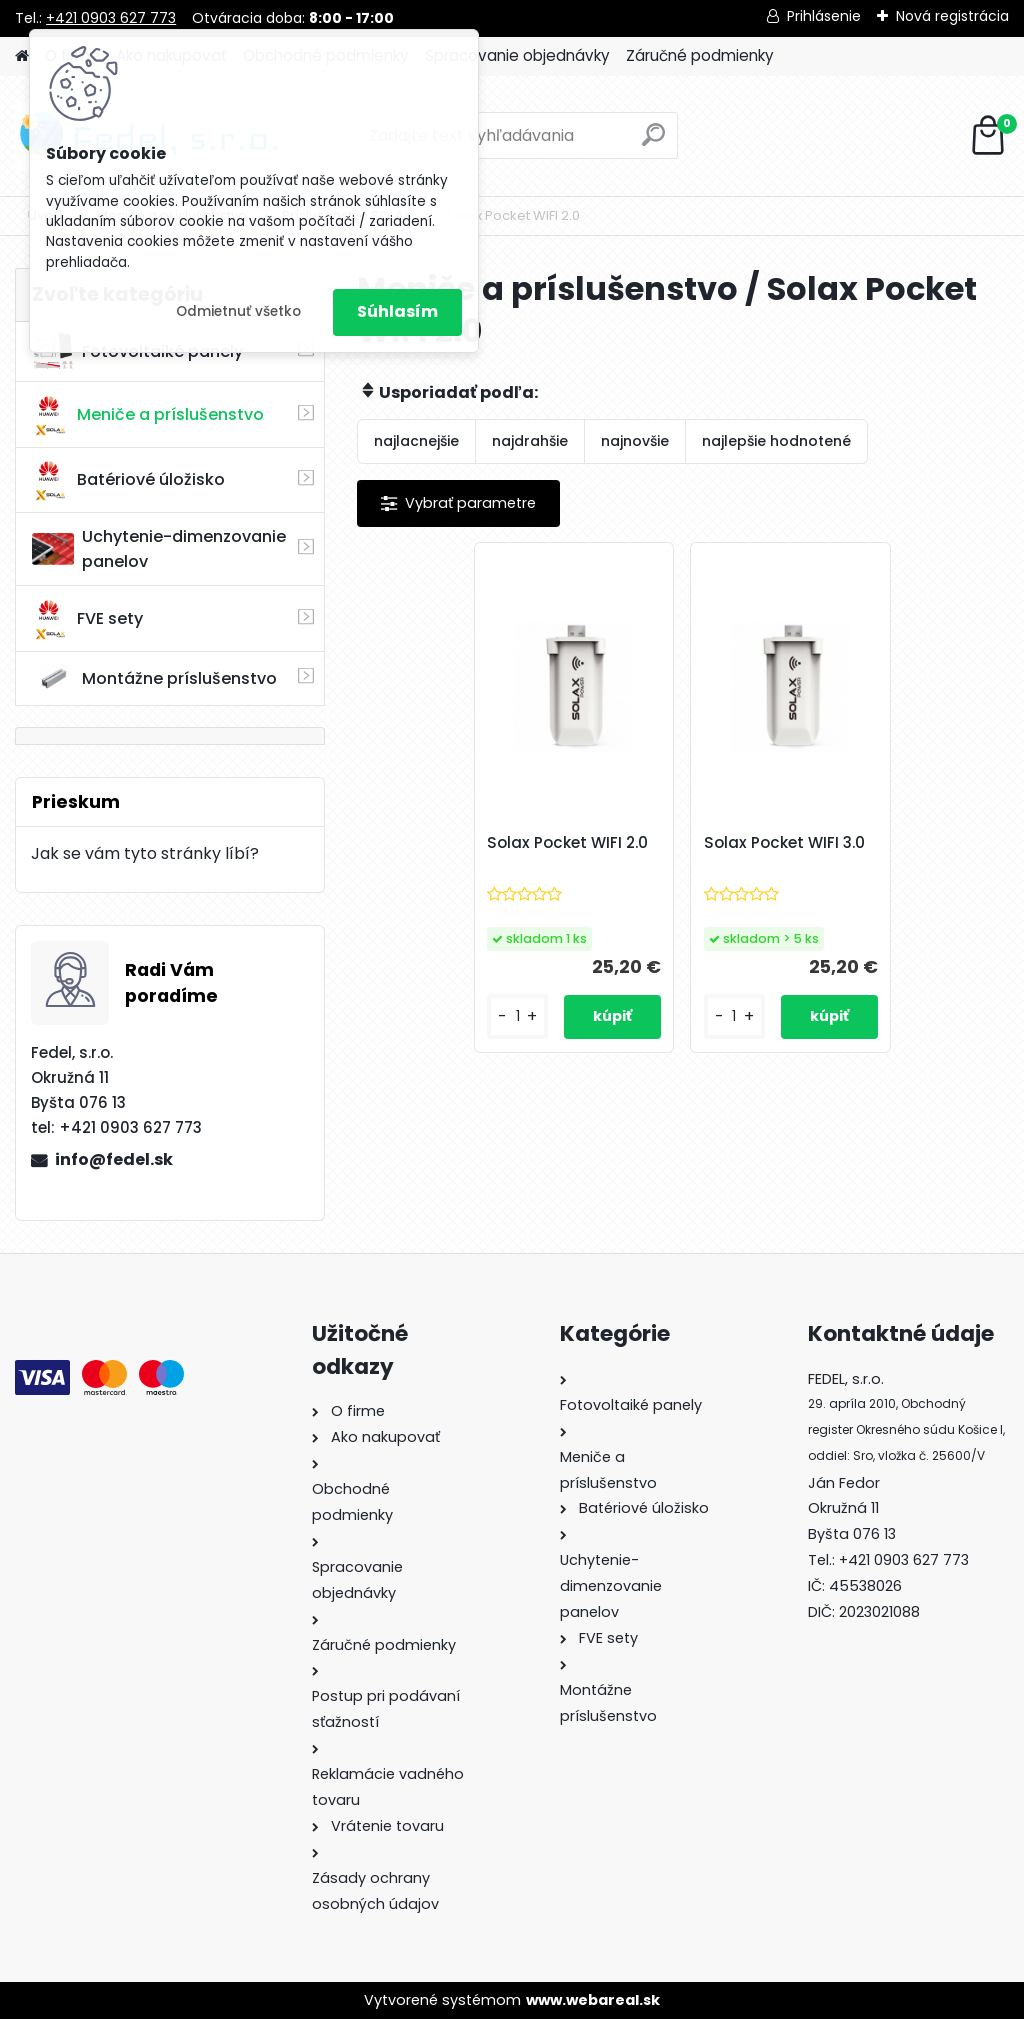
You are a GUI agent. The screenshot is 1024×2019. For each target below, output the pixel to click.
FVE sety (87, 619)
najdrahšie (530, 441)
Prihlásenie (824, 16)
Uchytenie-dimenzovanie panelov (159, 549)
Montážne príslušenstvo (154, 678)
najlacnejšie (416, 441)
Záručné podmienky (700, 55)
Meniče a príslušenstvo (148, 415)
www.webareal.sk (593, 2000)
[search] (653, 142)
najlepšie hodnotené (776, 441)
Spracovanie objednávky (517, 55)
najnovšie (635, 441)
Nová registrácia (952, 16)
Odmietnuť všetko (238, 311)
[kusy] (517, 1016)
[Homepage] (22, 56)
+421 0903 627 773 (111, 18)
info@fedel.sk (114, 1159)
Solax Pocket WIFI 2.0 (567, 843)
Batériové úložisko (128, 480)
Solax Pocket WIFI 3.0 (784, 843)
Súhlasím (397, 311)
